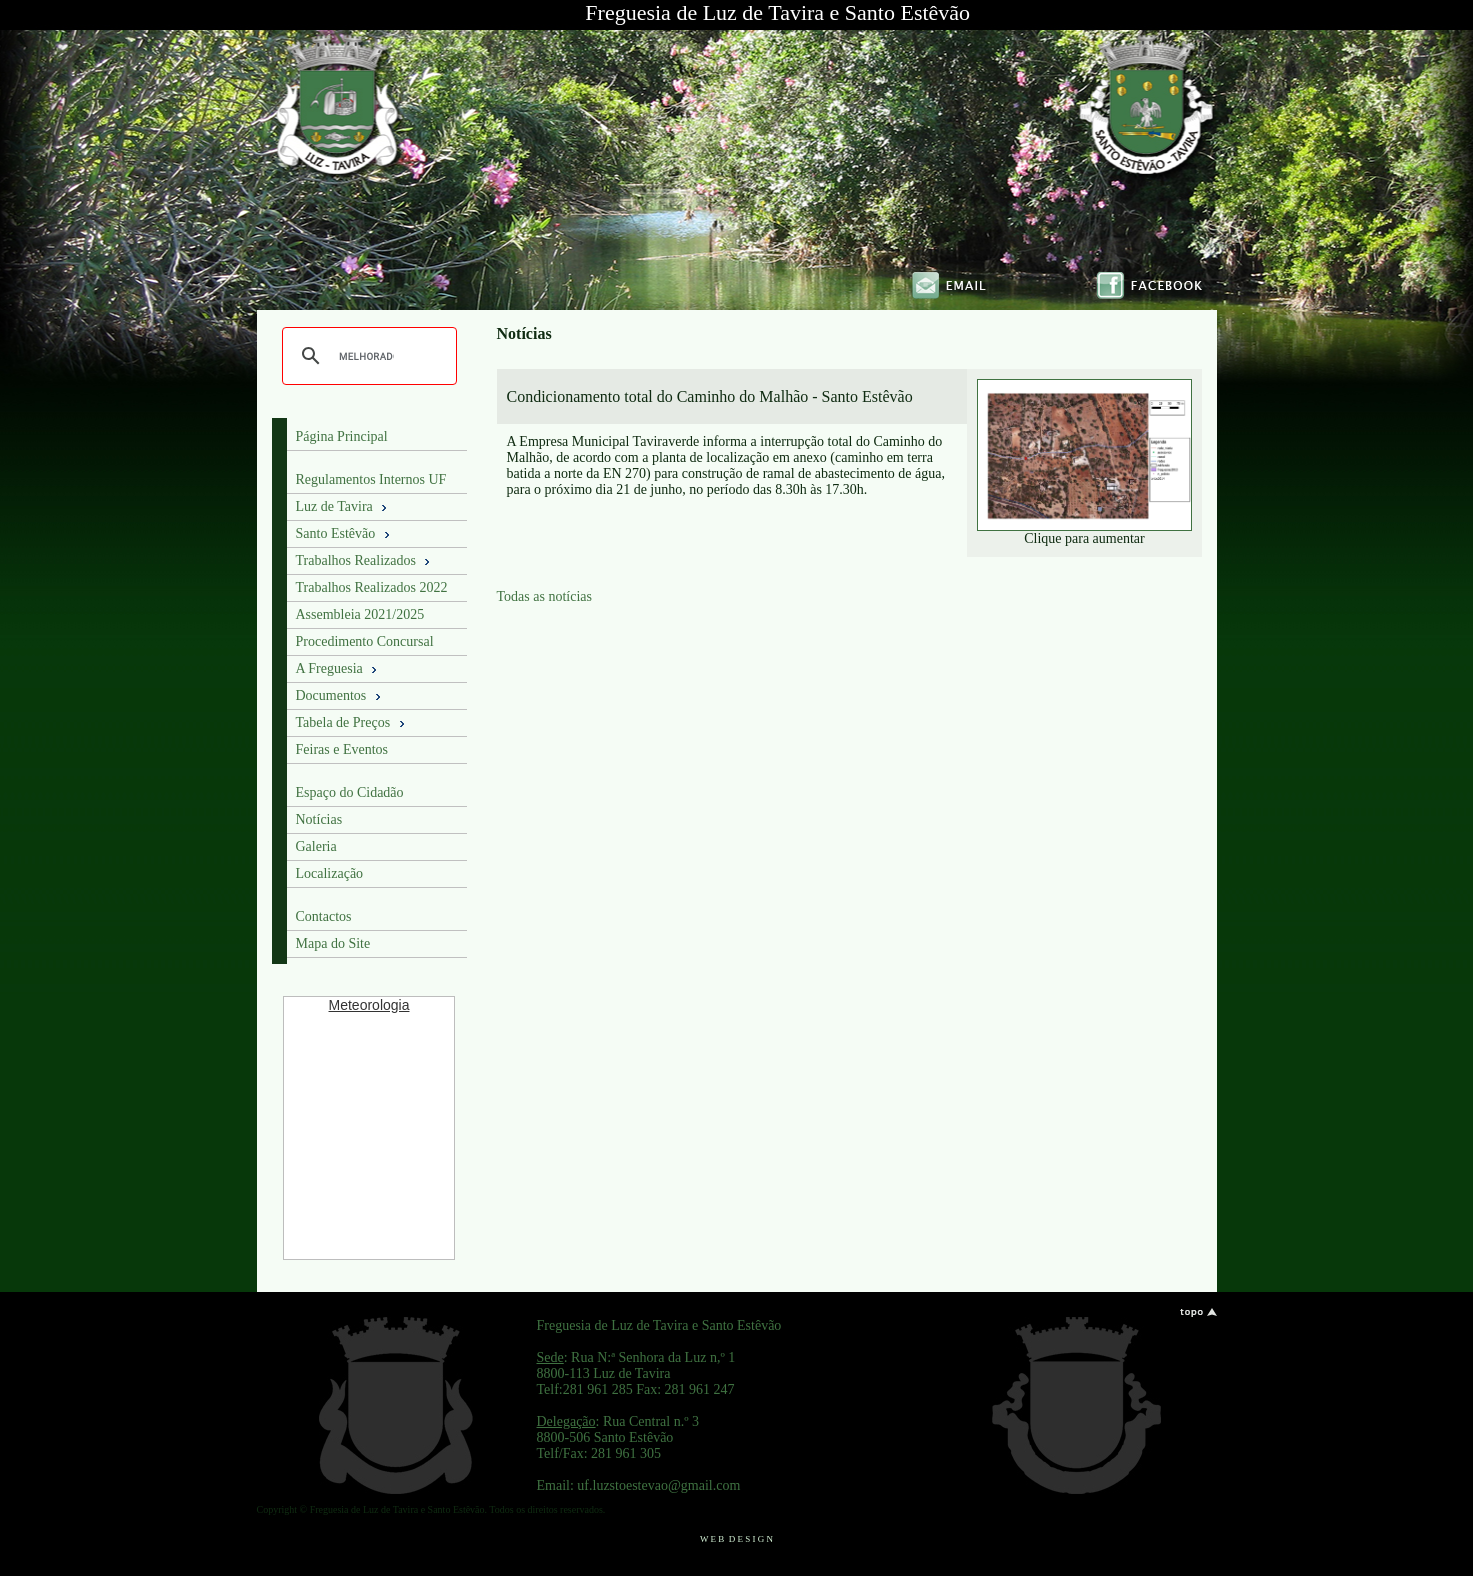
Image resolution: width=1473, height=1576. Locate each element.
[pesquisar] (366, 356)
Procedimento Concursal (365, 641)
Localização (330, 873)
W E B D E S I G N (736, 1539)
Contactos (324, 916)
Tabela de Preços (352, 723)
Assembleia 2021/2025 (360, 614)
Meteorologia (369, 1005)
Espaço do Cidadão (350, 792)
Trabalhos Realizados (365, 561)
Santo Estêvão (344, 534)
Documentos (340, 696)
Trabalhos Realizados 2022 (372, 587)
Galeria (316, 846)
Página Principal (342, 436)
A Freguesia (338, 669)
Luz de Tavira (343, 507)
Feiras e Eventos (342, 749)
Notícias (319, 819)
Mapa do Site (333, 943)
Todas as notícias (544, 596)
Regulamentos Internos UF (371, 479)
